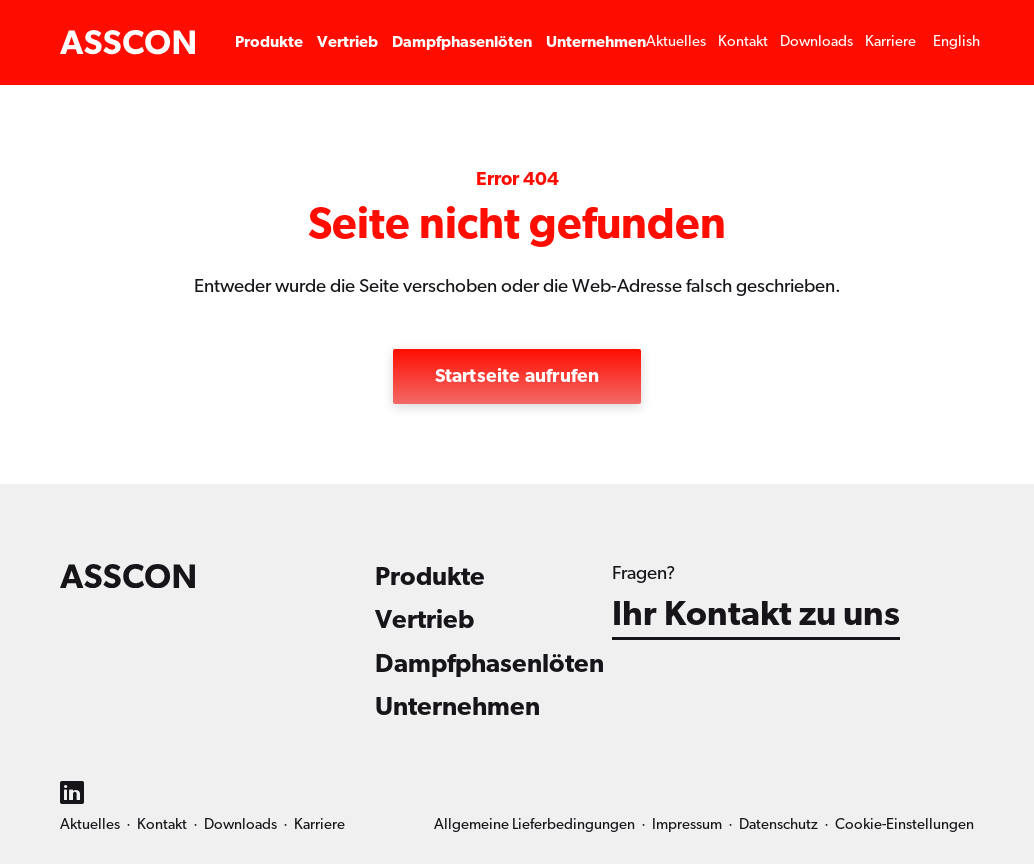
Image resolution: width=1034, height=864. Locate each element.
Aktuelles (676, 41)
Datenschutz (778, 824)
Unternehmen (596, 42)
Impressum (687, 824)
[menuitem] (956, 42)
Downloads (816, 41)
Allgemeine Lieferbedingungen (534, 824)
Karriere (890, 41)
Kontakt (743, 41)
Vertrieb (347, 42)
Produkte (269, 42)
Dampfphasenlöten (462, 42)
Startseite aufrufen (517, 376)
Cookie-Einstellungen (904, 824)
